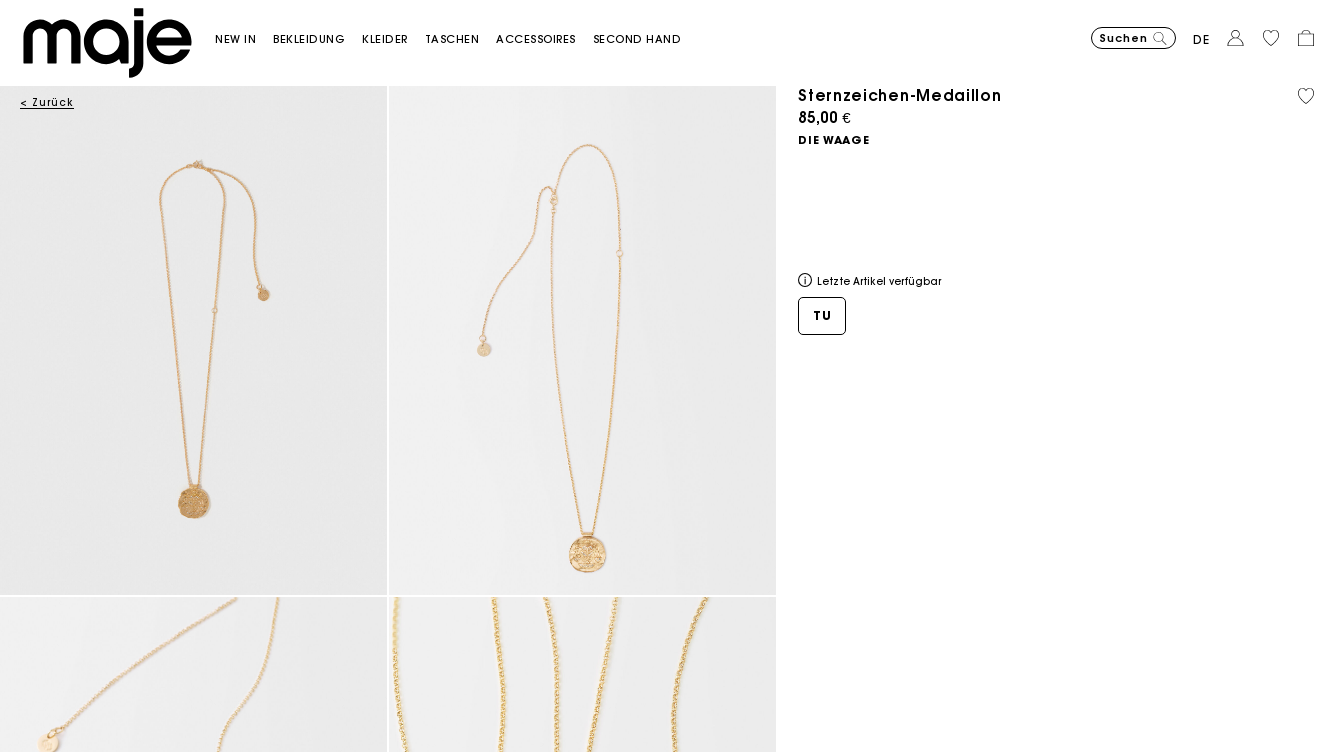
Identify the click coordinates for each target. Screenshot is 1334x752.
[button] (244, 39)
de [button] (1201, 39)
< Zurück (47, 102)
